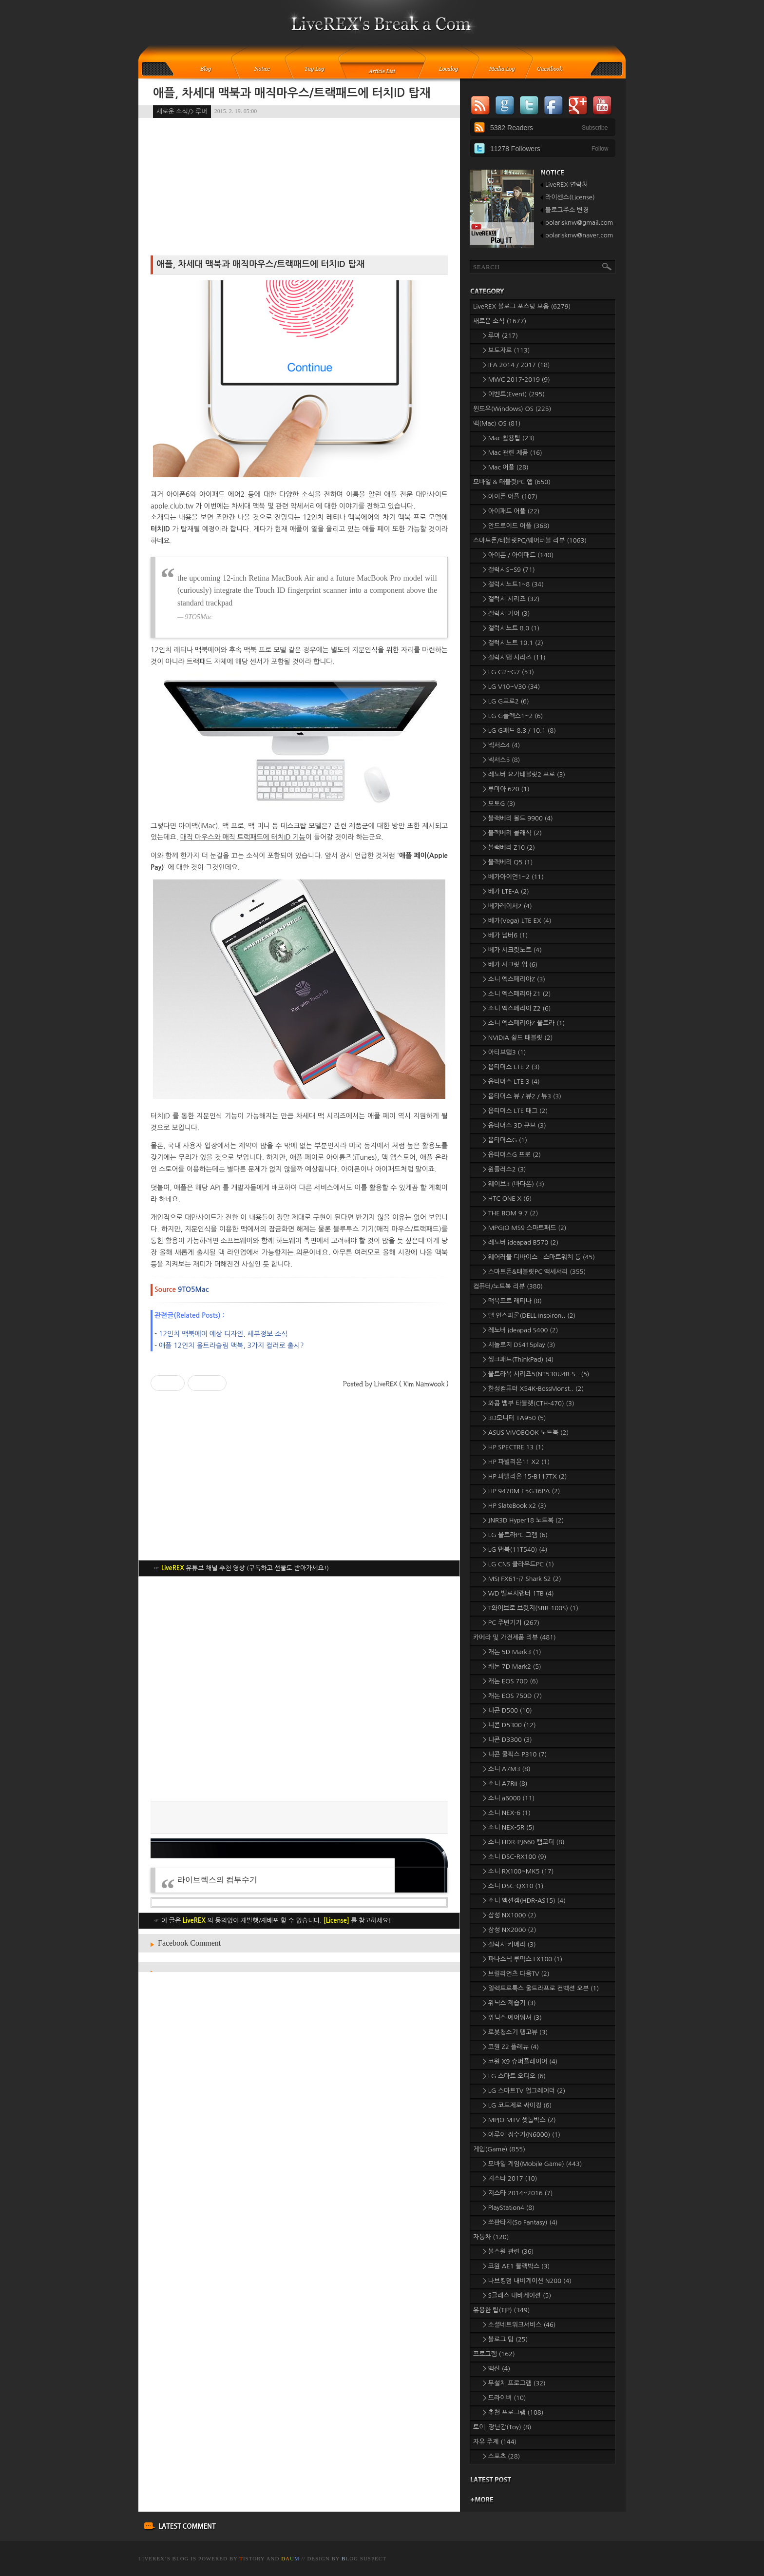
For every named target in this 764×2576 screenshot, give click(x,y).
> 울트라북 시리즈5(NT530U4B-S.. (536, 1374)
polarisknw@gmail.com (579, 222)
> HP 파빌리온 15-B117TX (525, 1476)
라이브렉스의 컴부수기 (217, 1879)
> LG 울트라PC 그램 (515, 1535)
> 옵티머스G (505, 1140)
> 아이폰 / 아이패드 (518, 555)
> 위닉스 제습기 (509, 2003)
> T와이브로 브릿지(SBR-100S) (530, 1608)
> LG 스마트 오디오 (514, 2076)
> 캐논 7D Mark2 (512, 1666)
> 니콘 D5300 (509, 1725)
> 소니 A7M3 (507, 1769)
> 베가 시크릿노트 (512, 950)
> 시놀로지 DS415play (519, 1345)
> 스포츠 (501, 2456)
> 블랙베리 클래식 (512, 833)
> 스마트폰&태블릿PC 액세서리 (534, 1271)
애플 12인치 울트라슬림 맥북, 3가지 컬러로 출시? (231, 1345)
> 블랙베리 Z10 (509, 847)
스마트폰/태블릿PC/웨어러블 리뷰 (530, 540)
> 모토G (499, 803)
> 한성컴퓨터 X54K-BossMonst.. (533, 1389)
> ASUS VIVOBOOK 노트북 (526, 1432)
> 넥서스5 (501, 760)
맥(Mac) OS (496, 423)
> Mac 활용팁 (509, 438)
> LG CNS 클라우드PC (518, 1564)
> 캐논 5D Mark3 (512, 1652)
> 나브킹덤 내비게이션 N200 (527, 2281)
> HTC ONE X (507, 1198)
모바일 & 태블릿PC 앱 (512, 482)
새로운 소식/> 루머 (182, 111)
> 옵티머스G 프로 (512, 1154)
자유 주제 (494, 2442)
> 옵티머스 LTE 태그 (515, 1111)
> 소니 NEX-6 (507, 1813)
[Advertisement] (299, 1689)
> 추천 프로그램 (513, 2412)
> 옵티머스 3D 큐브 (514, 1125)
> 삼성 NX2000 (509, 1930)
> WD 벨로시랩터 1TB (518, 1593)
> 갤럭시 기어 (506, 613)
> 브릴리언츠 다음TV (516, 1974)
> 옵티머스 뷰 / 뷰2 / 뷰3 (522, 1096)
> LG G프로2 (506, 701)
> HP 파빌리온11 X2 (516, 1462)
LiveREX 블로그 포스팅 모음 (522, 306)
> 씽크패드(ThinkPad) (518, 1359)
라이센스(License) (570, 197)
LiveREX (151, 2558)
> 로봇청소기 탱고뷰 (515, 2032)
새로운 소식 (499, 321)
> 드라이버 (504, 2398)
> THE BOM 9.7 (510, 1213)
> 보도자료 (506, 350)
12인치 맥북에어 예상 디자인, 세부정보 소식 (223, 1333)
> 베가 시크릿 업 (510, 964)
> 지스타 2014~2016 (518, 2193)
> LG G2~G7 (508, 672)
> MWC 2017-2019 (516, 379)
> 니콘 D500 (507, 1710)
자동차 (491, 2237)
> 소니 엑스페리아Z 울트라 (524, 1023)
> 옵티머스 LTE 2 (511, 1067)
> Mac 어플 (506, 467)
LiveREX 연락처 (566, 184)
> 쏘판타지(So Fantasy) (520, 2222)
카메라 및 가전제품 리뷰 (514, 1637)
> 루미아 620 (506, 789)
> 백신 (496, 2368)
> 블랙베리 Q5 (508, 862)
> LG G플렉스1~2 (513, 716)
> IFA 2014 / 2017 (516, 365)
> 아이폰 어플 (510, 496)
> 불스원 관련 (508, 2251)
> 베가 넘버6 (505, 935)
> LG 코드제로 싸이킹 (517, 2105)
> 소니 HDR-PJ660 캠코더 (524, 1842)
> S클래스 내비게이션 (517, 2295)
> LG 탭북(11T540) (515, 1549)
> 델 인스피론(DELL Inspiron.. (529, 1315)
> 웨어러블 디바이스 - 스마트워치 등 (539, 1257)
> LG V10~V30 (511, 686)
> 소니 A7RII (505, 1783)
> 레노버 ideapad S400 (520, 1330)
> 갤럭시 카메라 (509, 1944)
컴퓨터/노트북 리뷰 (508, 1286)
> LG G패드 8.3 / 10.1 (519, 730)
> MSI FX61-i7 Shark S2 (522, 1579)
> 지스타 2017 (510, 2178)
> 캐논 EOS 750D (512, 1696)
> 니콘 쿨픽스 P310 (515, 1754)
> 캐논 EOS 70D (510, 1681)
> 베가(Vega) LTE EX (517, 920)
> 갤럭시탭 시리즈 (514, 657)
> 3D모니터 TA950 (514, 1418)
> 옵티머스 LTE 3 (511, 1081)
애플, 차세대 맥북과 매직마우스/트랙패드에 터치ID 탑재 (291, 93)
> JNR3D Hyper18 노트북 (523, 1520)
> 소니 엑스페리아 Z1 (517, 994)
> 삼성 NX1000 (509, 1915)
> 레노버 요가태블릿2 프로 (524, 774)
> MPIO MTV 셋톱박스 (519, 2120)
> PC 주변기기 (511, 1623)
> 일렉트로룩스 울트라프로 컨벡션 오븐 (541, 1988)
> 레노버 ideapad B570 (520, 1242)
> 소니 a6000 (509, 1798)
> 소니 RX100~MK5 (518, 1871)
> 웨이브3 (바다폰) (513, 1184)
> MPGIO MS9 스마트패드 (525, 1228)
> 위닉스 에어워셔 (512, 2017)
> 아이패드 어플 (511, 511)
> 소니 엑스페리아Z (514, 979)
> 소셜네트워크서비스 (519, 2325)
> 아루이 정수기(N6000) (521, 2134)
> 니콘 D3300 (507, 1740)
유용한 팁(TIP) (501, 2310)
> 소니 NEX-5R (509, 1827)
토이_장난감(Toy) (502, 2427)
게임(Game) (499, 2149)
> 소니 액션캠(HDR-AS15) (524, 1900)
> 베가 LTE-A (506, 891)
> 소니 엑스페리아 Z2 (517, 1008)
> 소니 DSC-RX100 (514, 1857)
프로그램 (494, 2354)
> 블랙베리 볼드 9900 (518, 818)
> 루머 (500, 335)
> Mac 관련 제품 (512, 452)
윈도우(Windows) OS (512, 409)
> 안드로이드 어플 (516, 526)
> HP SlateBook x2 (514, 1506)
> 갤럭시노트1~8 (513, 584)
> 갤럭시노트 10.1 (513, 643)
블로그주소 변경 (567, 210)
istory (252, 2558)
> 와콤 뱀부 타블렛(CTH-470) (528, 1403)
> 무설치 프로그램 (514, 2383)
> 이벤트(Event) (514, 394)
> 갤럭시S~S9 (509, 569)
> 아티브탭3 (504, 1052)
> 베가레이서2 (507, 906)
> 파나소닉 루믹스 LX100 (522, 1959)
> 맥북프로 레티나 (512, 1301)
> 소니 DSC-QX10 (513, 1886)
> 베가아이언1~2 (513, 877)
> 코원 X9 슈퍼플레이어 (520, 2061)
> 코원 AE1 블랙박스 (516, 2266)
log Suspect (364, 2558)
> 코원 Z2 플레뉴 (511, 2047)
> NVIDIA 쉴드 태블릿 (518, 1037)
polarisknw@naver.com (579, 235)
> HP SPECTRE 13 (513, 1447)
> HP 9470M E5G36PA (521, 1491)
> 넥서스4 (501, 745)
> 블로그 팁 (505, 2339)
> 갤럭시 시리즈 (511, 599)
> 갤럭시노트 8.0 (511, 628)
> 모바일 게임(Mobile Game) (532, 2164)
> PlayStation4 (509, 2208)
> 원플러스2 (504, 1169)
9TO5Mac (193, 1289)
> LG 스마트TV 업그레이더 (524, 2091)
